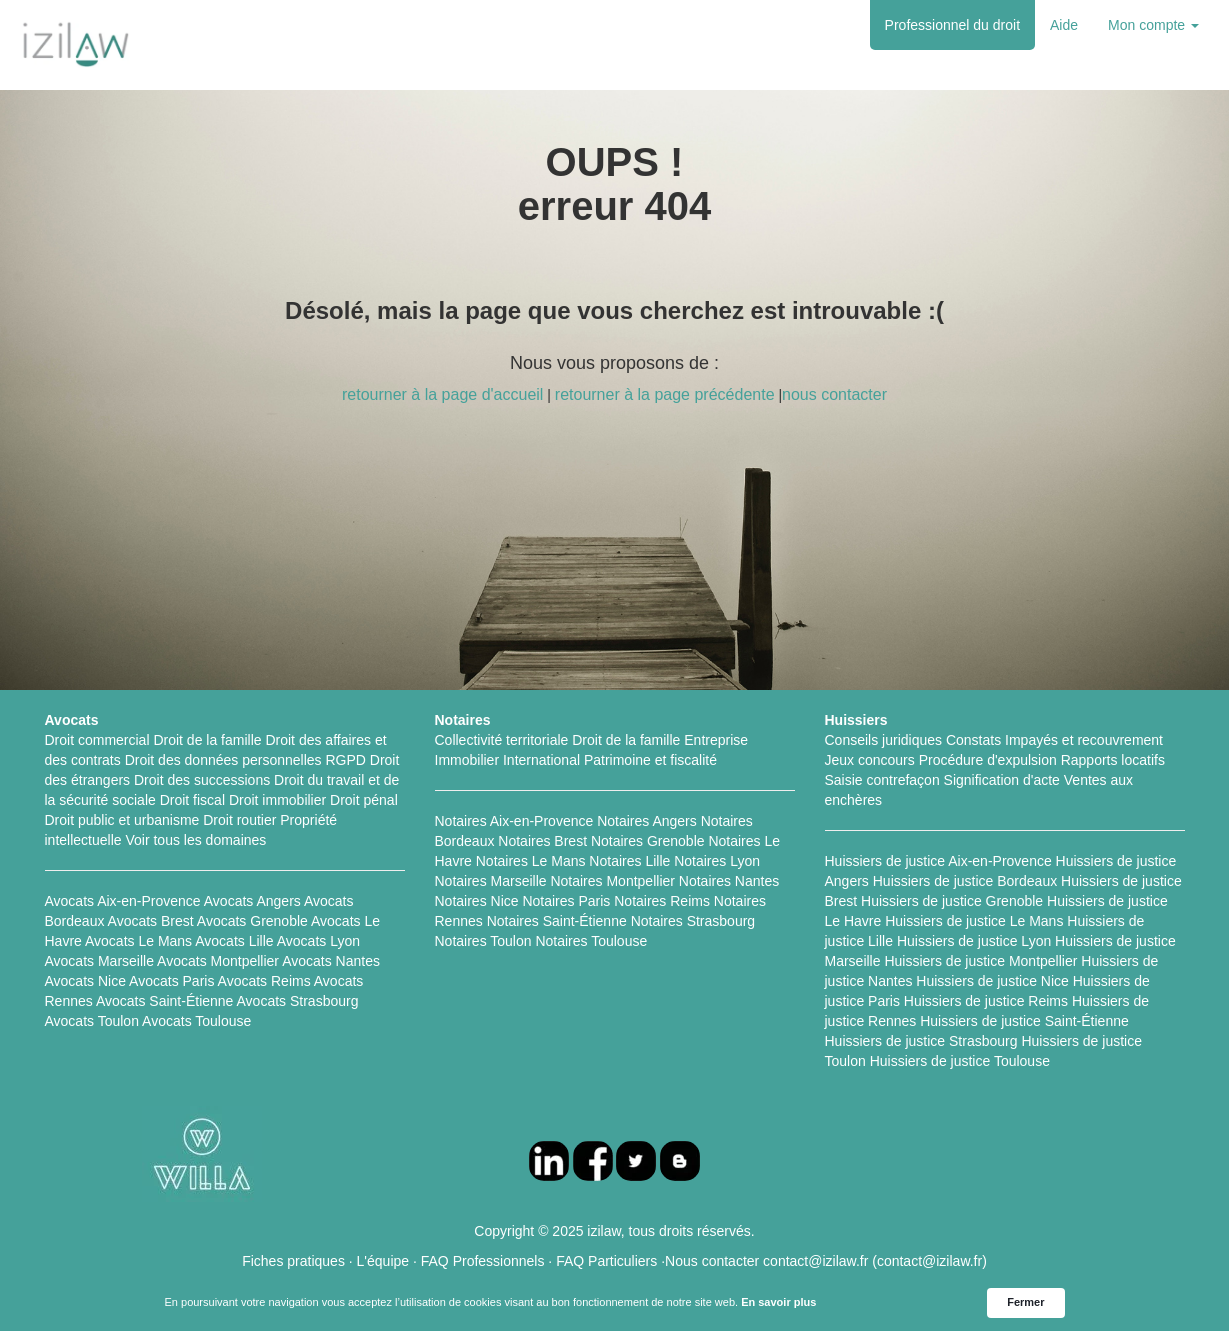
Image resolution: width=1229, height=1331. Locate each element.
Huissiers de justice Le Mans (974, 921)
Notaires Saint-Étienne (557, 921)
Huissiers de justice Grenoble (952, 901)
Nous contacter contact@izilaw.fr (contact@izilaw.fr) (826, 1261)
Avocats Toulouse (196, 1021)
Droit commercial (97, 740)
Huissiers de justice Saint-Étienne (1024, 1021)
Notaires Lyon (717, 861)
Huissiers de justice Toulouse (960, 1061)
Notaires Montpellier (612, 881)
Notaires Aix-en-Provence (514, 821)
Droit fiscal (192, 800)
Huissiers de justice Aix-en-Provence (938, 861)
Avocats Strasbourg (298, 1001)
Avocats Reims (264, 981)
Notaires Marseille (491, 881)
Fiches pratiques (293, 1261)
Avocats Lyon (318, 941)
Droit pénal (364, 800)
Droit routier (239, 820)
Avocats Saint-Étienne (165, 1001)
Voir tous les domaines (195, 840)
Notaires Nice (477, 901)
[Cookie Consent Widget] (614, 1303)
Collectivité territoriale (502, 740)
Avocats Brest (151, 921)
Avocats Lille (234, 941)
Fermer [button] (1025, 1302)
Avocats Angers (252, 901)
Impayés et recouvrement (1084, 740)
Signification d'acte (1002, 780)
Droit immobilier (277, 800)
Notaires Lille (629, 861)
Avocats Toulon (92, 1021)
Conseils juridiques (884, 740)
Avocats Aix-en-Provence (123, 901)
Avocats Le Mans (138, 941)
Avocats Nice (85, 981)
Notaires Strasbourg (693, 921)
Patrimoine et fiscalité (650, 760)
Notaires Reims (662, 901)
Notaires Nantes (729, 881)
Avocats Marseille (99, 961)
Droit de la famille (207, 740)
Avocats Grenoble (252, 921)
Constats (973, 740)
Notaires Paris (566, 901)
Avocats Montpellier (218, 961)
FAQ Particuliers (606, 1261)
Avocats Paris (171, 981)
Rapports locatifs (1113, 760)
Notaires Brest (542, 841)
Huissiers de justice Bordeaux (965, 881)
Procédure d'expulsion (988, 760)
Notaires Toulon (483, 941)
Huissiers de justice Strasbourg (921, 1041)
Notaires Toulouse (591, 941)
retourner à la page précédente (665, 394)
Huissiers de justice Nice (992, 981)
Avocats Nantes (331, 961)
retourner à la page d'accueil (442, 394)
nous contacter (834, 394)
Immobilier (467, 760)
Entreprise (716, 740)
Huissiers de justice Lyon (974, 941)
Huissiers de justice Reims (986, 1001)
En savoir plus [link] (778, 1302)
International (541, 760)
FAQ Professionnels (483, 1261)
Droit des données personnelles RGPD (245, 760)
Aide (1064, 25)
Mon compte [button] (1153, 25)
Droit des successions (202, 780)
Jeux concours (870, 760)
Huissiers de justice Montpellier (980, 961)
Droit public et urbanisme (122, 820)
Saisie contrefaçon (882, 780)
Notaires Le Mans (531, 861)
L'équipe (383, 1261)
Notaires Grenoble (648, 841)
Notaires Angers (647, 821)
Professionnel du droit (952, 25)
